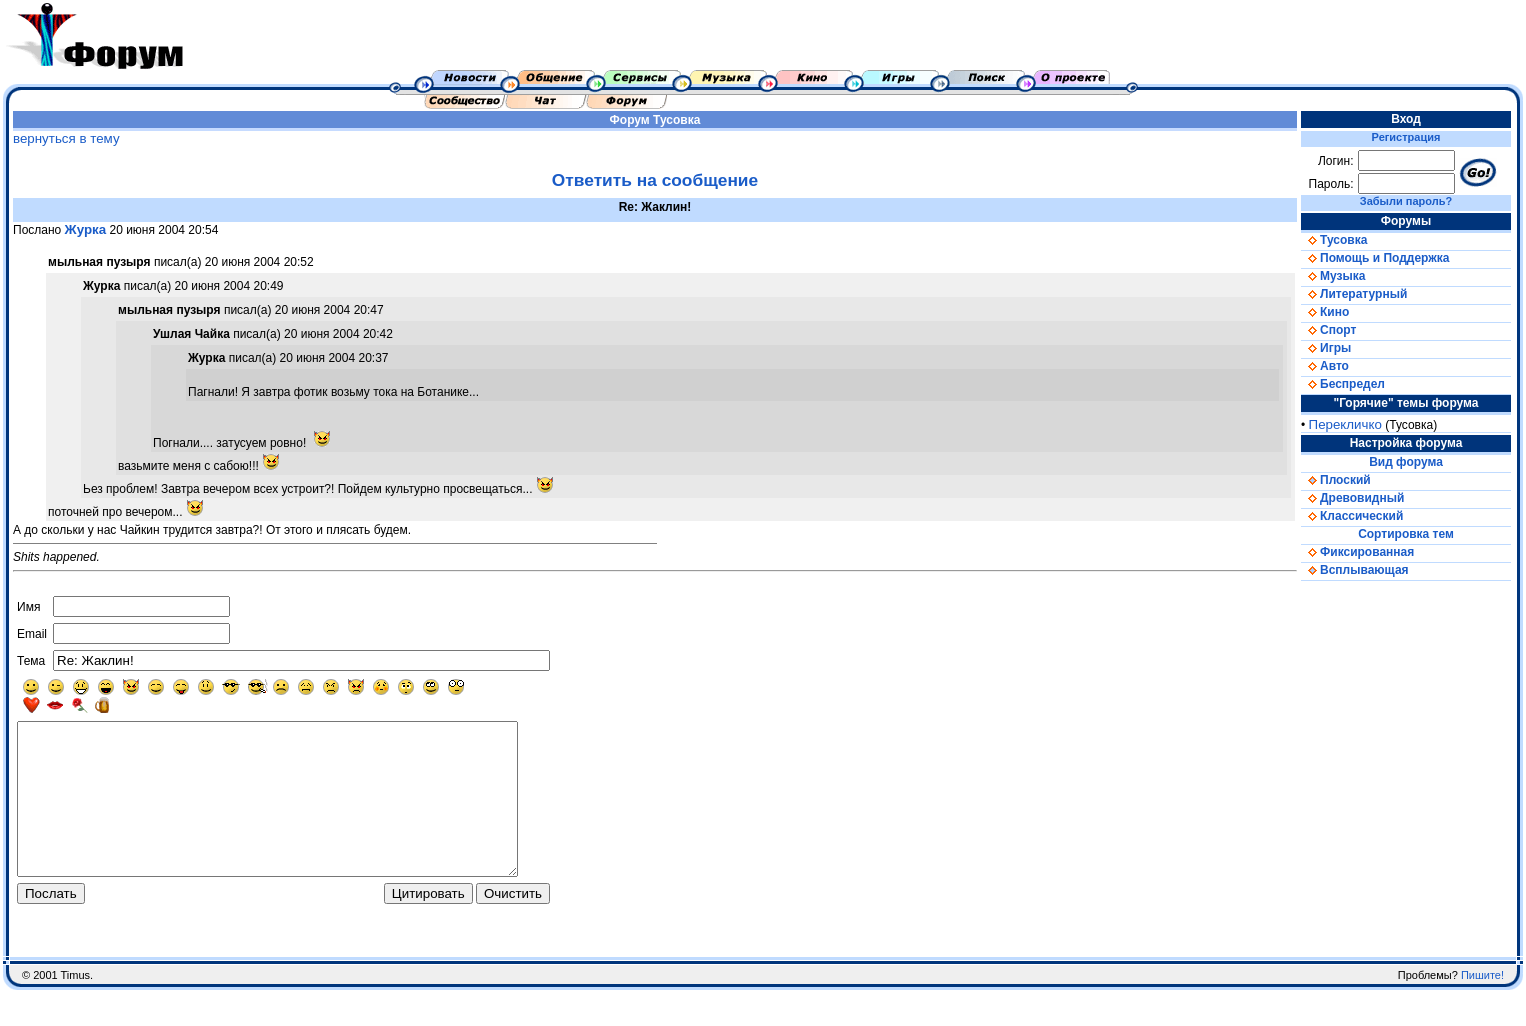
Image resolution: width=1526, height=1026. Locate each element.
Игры (1326, 348)
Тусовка (676, 120)
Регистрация (1406, 137)
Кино (1325, 312)
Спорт (1328, 330)
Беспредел (1343, 384)
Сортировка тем (1406, 534)
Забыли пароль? (1406, 201)
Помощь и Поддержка (1375, 258)
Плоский (1336, 480)
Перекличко (1345, 424)
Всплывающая (1355, 570)
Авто (1325, 366)
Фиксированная (1357, 552)
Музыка (1333, 276)
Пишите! (1482, 1011)
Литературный (1354, 294)
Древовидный (1352, 498)
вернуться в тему (66, 138)
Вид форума (1406, 462)
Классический (1352, 516)
